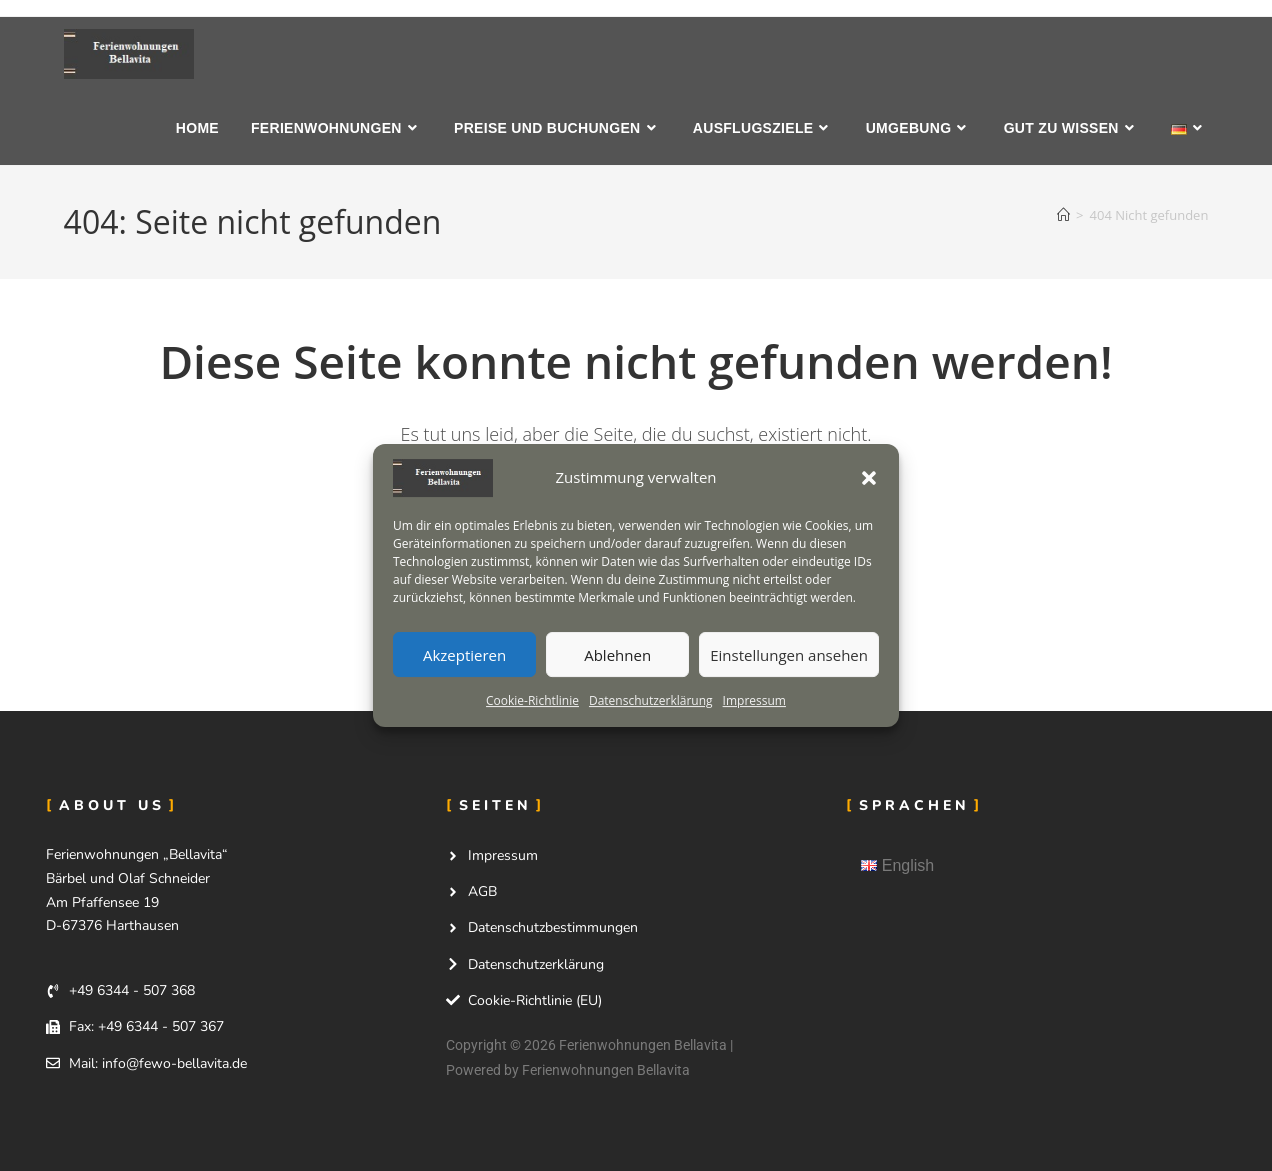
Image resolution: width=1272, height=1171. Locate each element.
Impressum (754, 700)
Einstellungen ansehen (789, 655)
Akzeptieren (464, 655)
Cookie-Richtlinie (532, 700)
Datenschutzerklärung (651, 700)
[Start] (1063, 215)
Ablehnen (617, 655)
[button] (869, 478)
